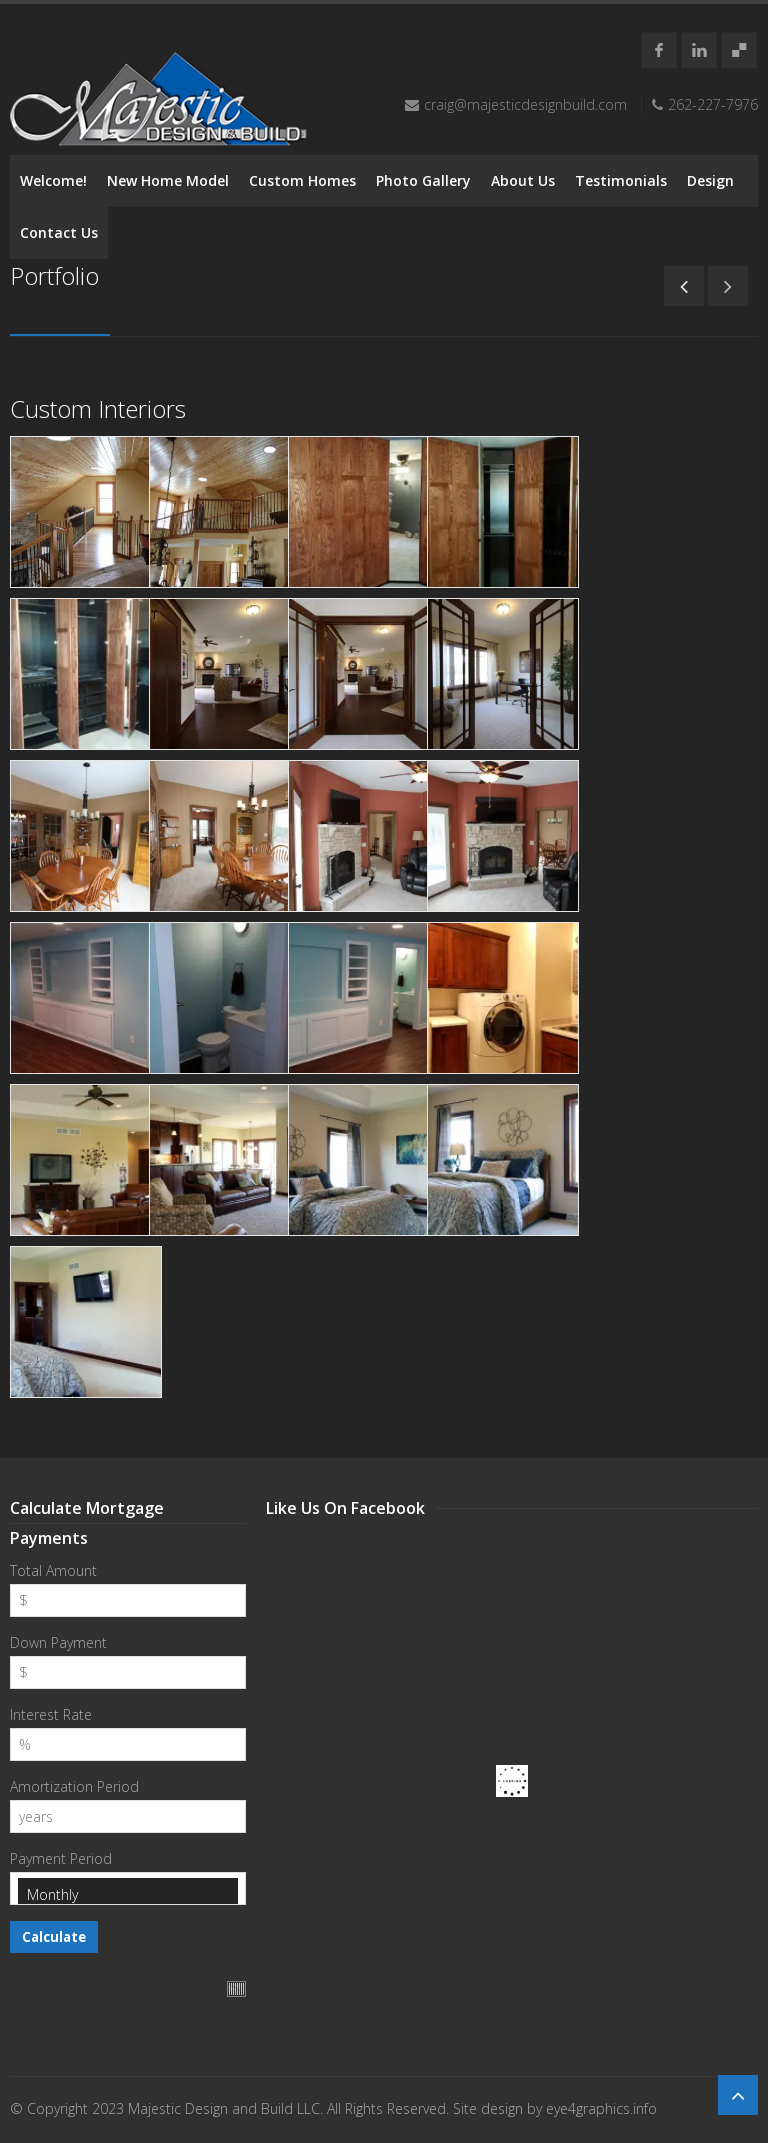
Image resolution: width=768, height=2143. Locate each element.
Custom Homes (302, 180)
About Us (523, 180)
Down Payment (58, 1642)
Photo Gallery (423, 180)
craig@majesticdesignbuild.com (525, 104)
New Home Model (168, 180)
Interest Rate (51, 1714)
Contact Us (59, 232)
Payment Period (61, 1858)
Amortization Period (74, 1786)
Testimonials (621, 180)
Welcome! (53, 180)
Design (710, 180)
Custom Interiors (98, 408)
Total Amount (53, 1570)
